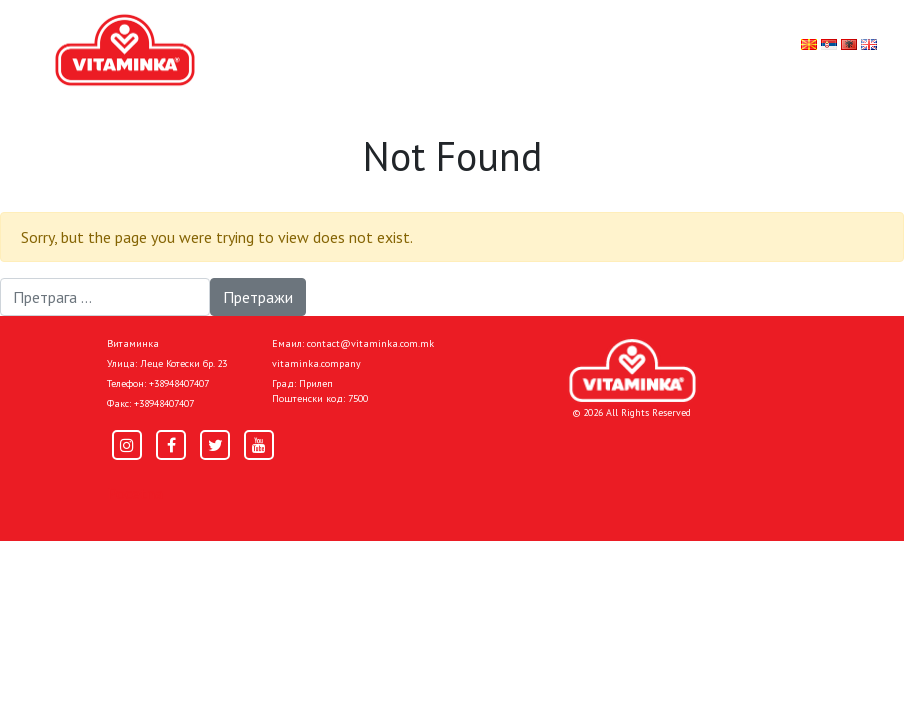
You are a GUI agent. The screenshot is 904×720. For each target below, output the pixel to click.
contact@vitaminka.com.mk (370, 343)
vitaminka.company (316, 363)
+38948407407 (179, 383)
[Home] (632, 370)
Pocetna (135, 493)
